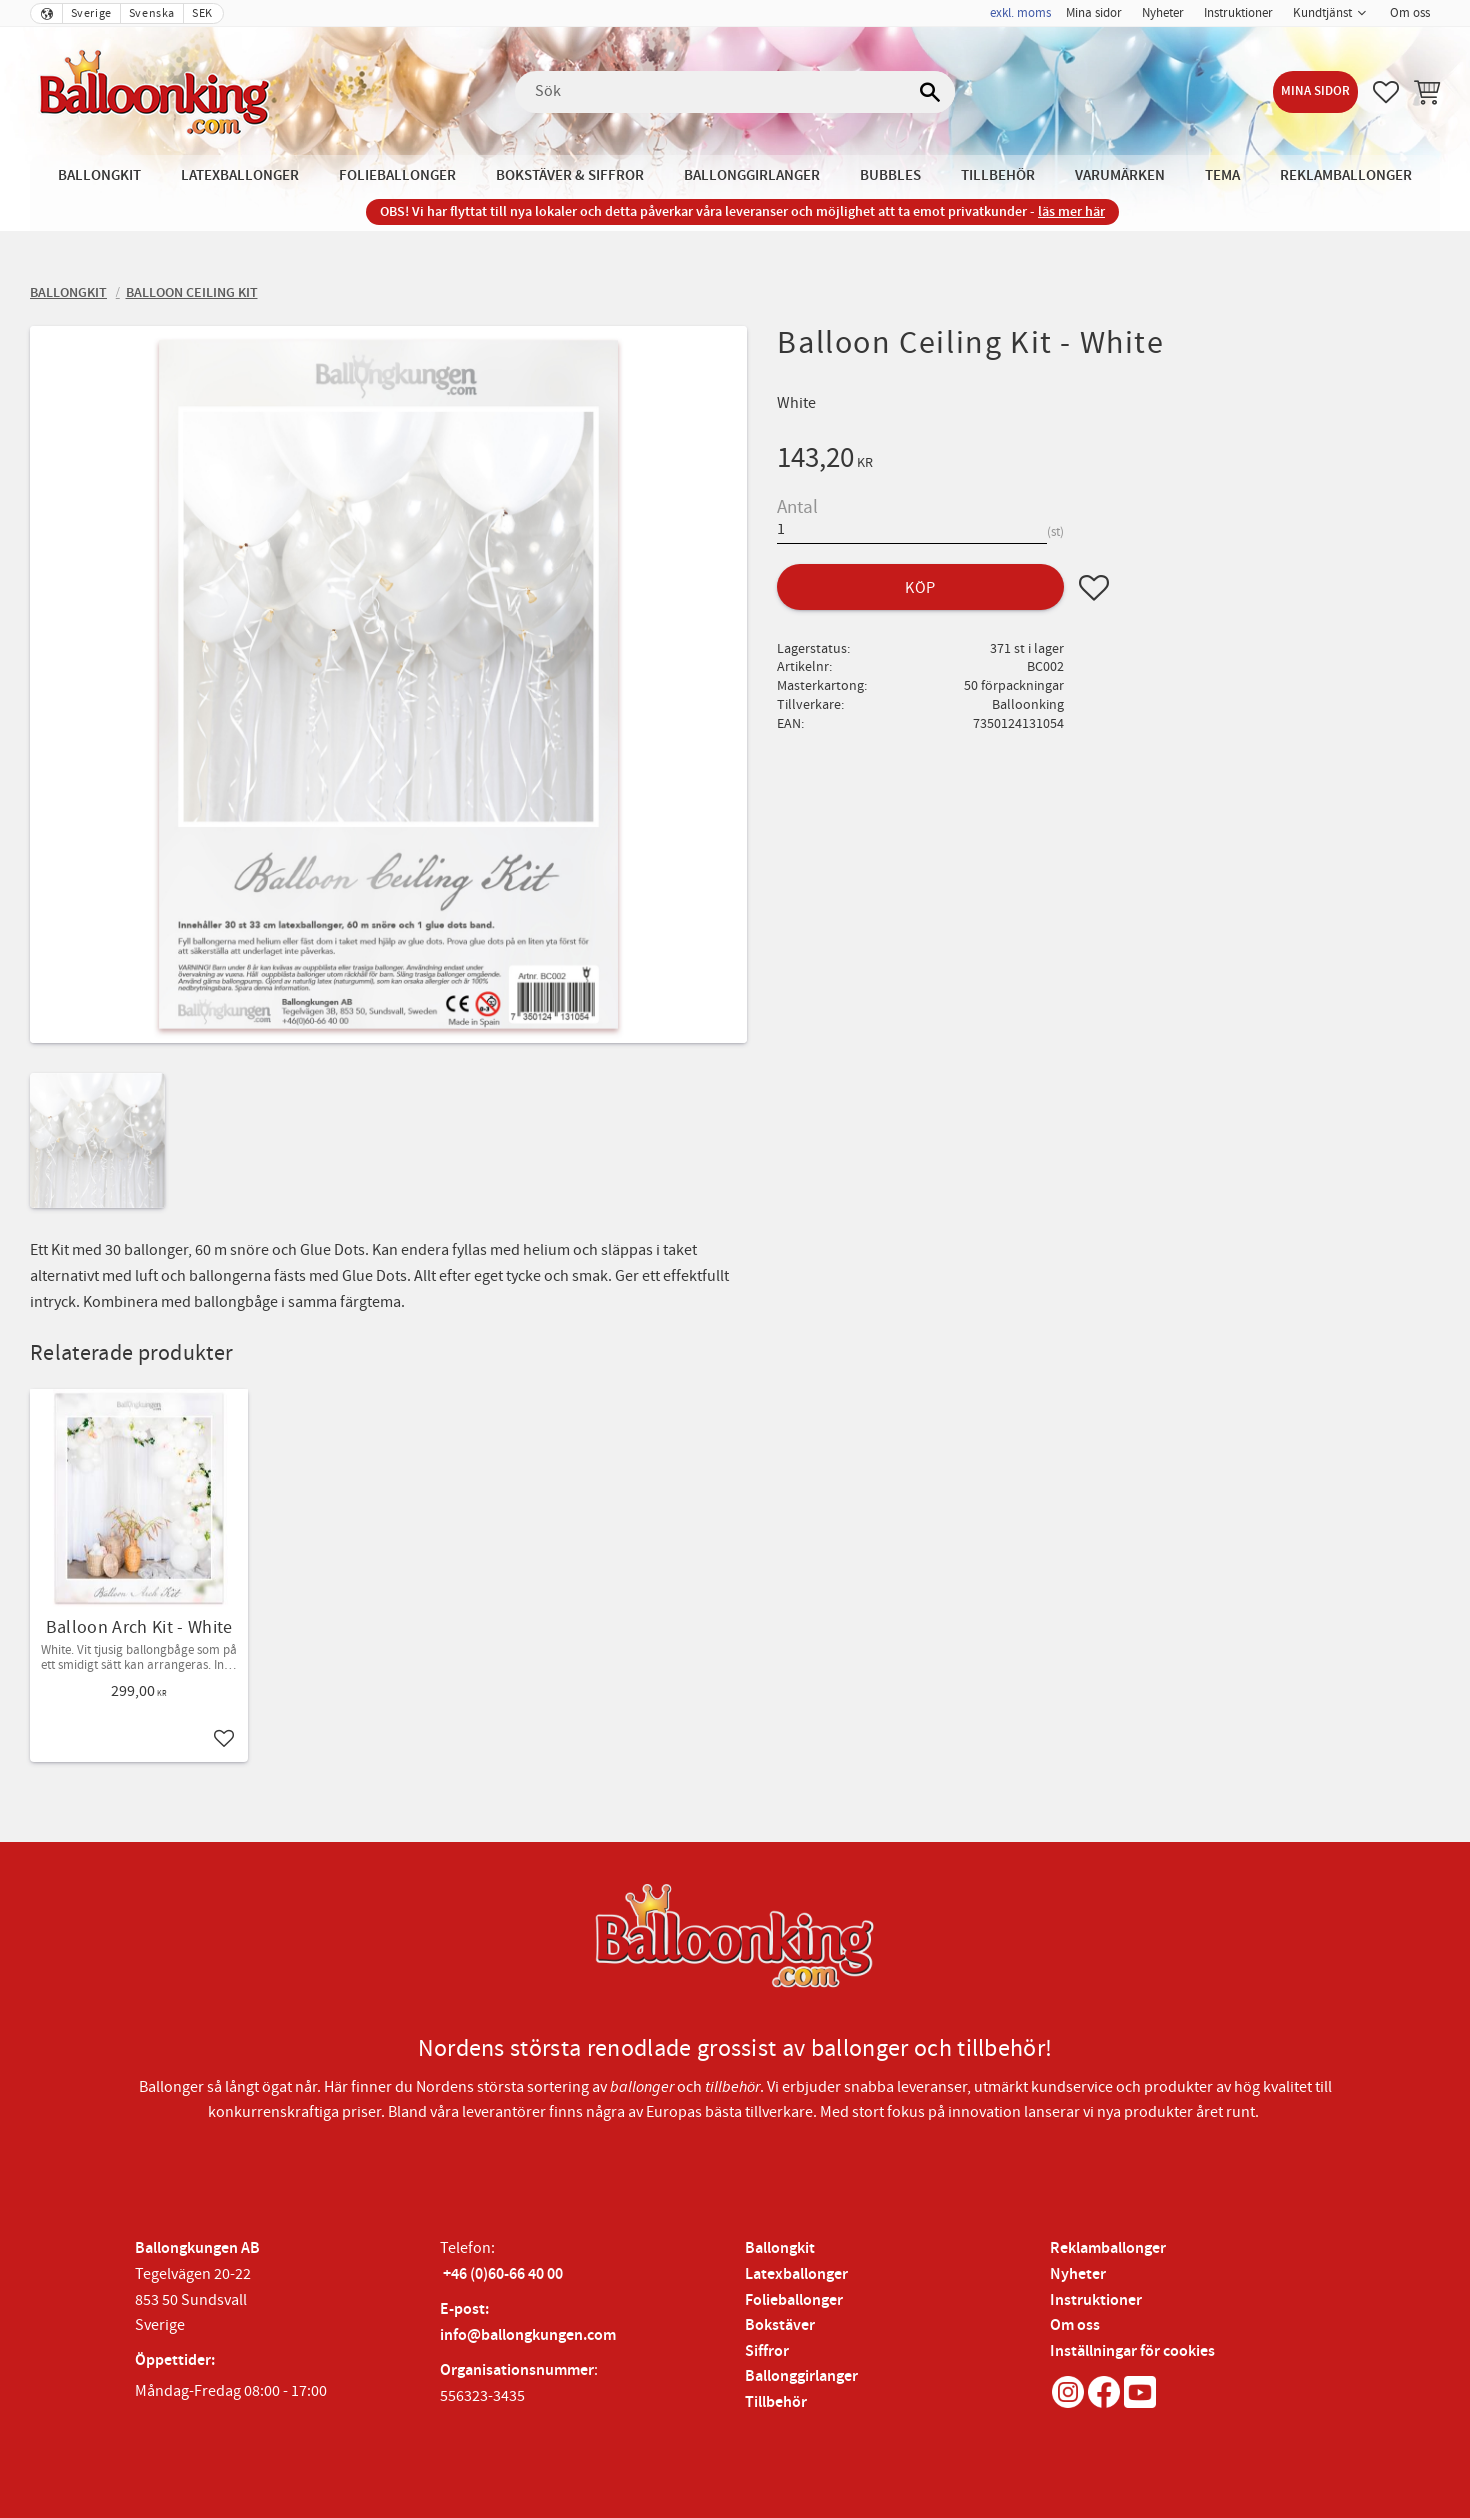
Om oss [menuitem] (1410, 13)
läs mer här (1071, 211)
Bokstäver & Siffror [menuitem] (570, 175)
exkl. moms (1020, 13)
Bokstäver (780, 2325)
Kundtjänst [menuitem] (1322, 13)
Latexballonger (796, 2274)
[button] (1386, 92)
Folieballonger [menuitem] (397, 175)
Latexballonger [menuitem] (240, 175)
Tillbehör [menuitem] (998, 175)
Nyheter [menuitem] (1163, 13)
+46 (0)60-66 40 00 (503, 2274)
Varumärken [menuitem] (1120, 175)
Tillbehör (776, 2402)
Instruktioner (1096, 2300)
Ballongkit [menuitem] (99, 175)
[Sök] (930, 92)
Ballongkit (780, 2248)
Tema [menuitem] (1222, 175)
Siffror (767, 2351)
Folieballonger (794, 2300)
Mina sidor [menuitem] (1094, 13)
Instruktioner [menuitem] (1238, 13)
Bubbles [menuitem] (890, 175)
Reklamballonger (1108, 2248)
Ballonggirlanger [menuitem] (752, 175)
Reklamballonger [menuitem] (1346, 175)
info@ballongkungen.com (528, 2335)
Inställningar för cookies (1132, 2351)
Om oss (1075, 2325)
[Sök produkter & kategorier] (735, 92)
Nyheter (1078, 2274)
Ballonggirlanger (801, 2376)
